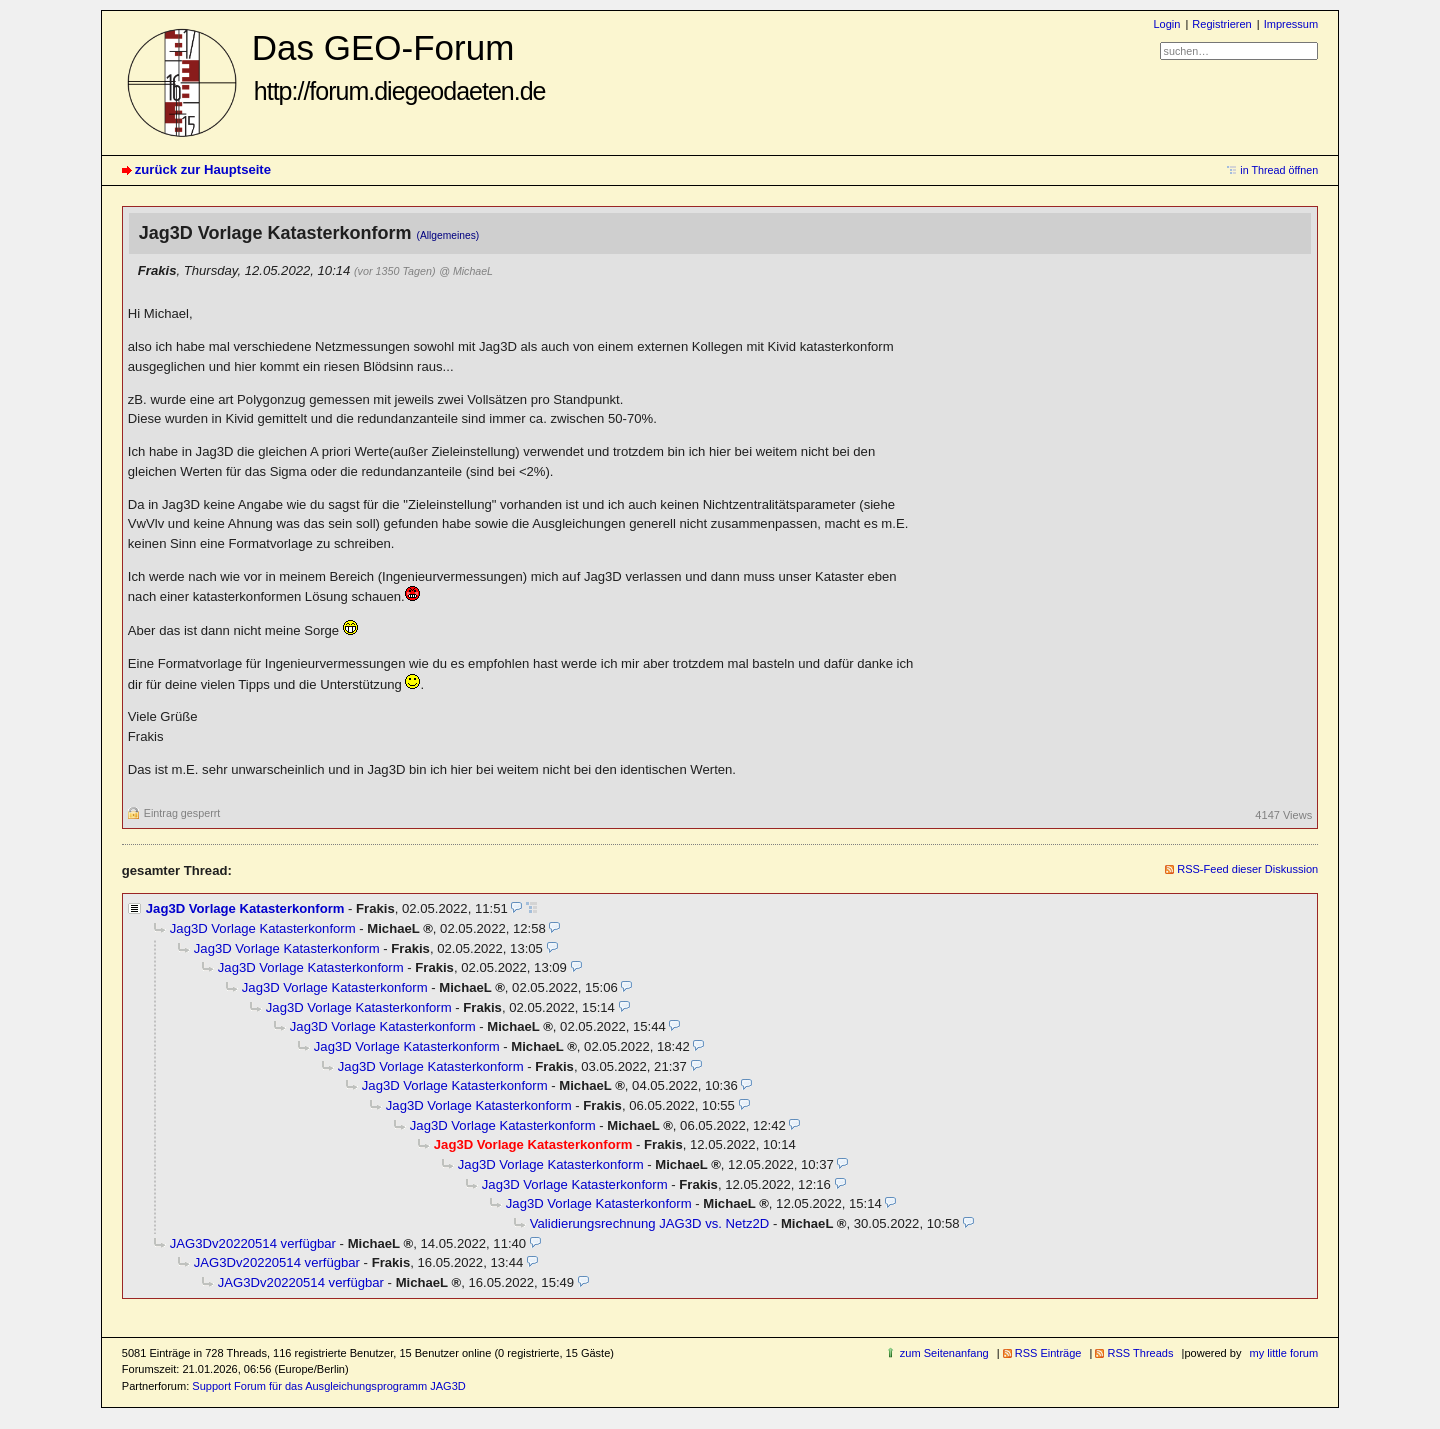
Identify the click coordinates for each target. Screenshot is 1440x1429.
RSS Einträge (1048, 1353)
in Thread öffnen (1279, 170)
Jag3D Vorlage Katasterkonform (245, 908)
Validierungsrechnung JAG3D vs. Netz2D (649, 1223)
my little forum (1284, 1353)
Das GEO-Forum (399, 66)
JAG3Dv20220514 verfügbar (253, 1243)
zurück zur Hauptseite (203, 169)
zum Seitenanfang (944, 1353)
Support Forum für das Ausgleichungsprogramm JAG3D (328, 1386)
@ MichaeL (466, 271)
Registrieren (1221, 24)
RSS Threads (1140, 1353)
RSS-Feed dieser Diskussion (1247, 869)
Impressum (1291, 24)
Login (1166, 24)
